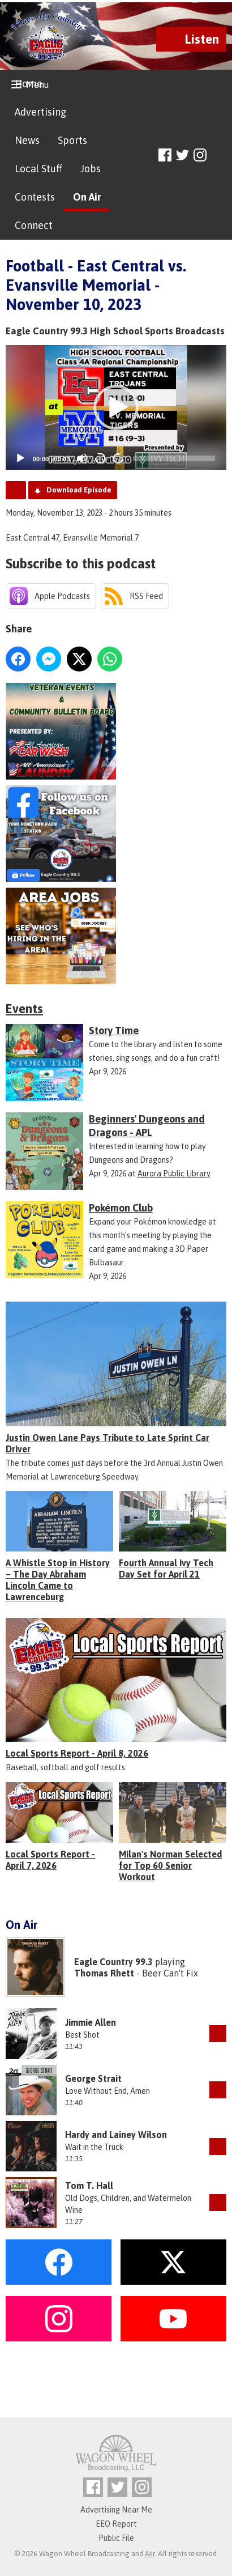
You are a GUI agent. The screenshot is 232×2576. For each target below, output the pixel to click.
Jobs (90, 169)
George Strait (93, 2078)
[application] (116, 407)
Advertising (40, 112)
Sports (72, 140)
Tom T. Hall (89, 2185)
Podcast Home (16, 490)
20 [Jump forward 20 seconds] (118, 458)
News (27, 140)
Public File (116, 2538)
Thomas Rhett (104, 1973)
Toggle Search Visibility (219, 155)
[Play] (20, 458)
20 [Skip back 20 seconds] (100, 458)
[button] (116, 407)
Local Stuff (38, 169)
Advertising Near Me (116, 2509)
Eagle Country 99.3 (113, 1962)
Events (24, 1008)
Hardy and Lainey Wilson (116, 2134)
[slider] (174, 458)
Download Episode (78, 490)
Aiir (149, 2553)
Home (28, 84)
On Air (87, 197)
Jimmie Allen (90, 2022)
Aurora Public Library (174, 1173)
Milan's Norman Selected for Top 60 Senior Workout (170, 1865)
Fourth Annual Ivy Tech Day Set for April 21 (166, 1568)
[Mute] (82, 458)
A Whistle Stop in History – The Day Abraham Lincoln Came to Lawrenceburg (58, 1580)
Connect (34, 225)
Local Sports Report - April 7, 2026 (50, 1860)
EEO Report (116, 2523)
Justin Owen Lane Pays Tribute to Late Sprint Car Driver (107, 1443)
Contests (35, 197)
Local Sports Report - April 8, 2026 (77, 1753)
